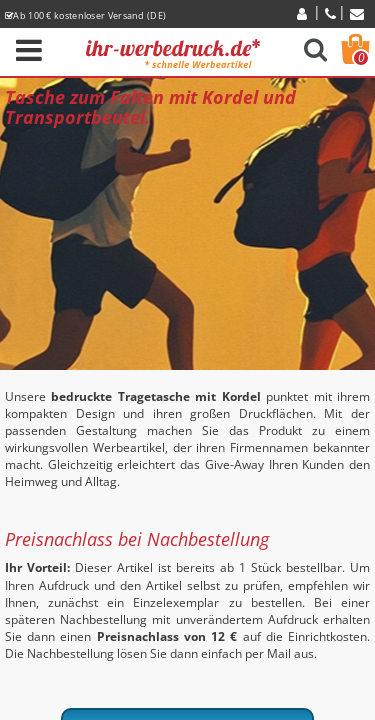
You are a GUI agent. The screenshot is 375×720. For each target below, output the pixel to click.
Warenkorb (361, 58)
